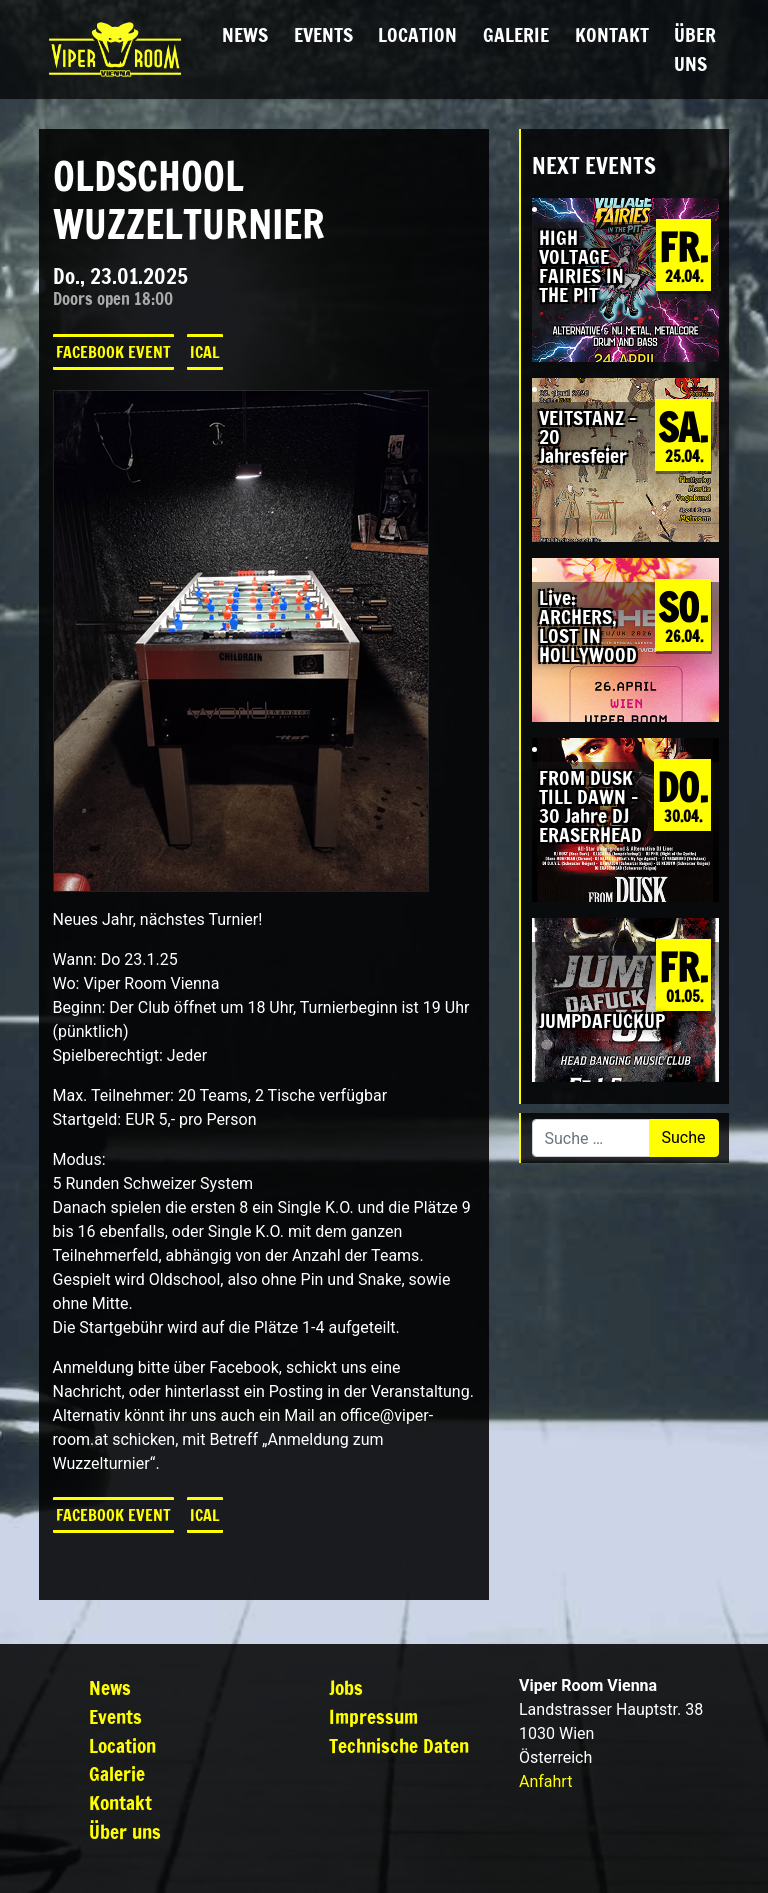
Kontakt (612, 34)
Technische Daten (399, 1745)
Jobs (346, 1687)
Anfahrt (545, 1781)
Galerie (516, 34)
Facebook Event (113, 352)
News (245, 34)
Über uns (695, 49)
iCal (205, 352)
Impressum (373, 1716)
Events (323, 34)
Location (417, 34)
